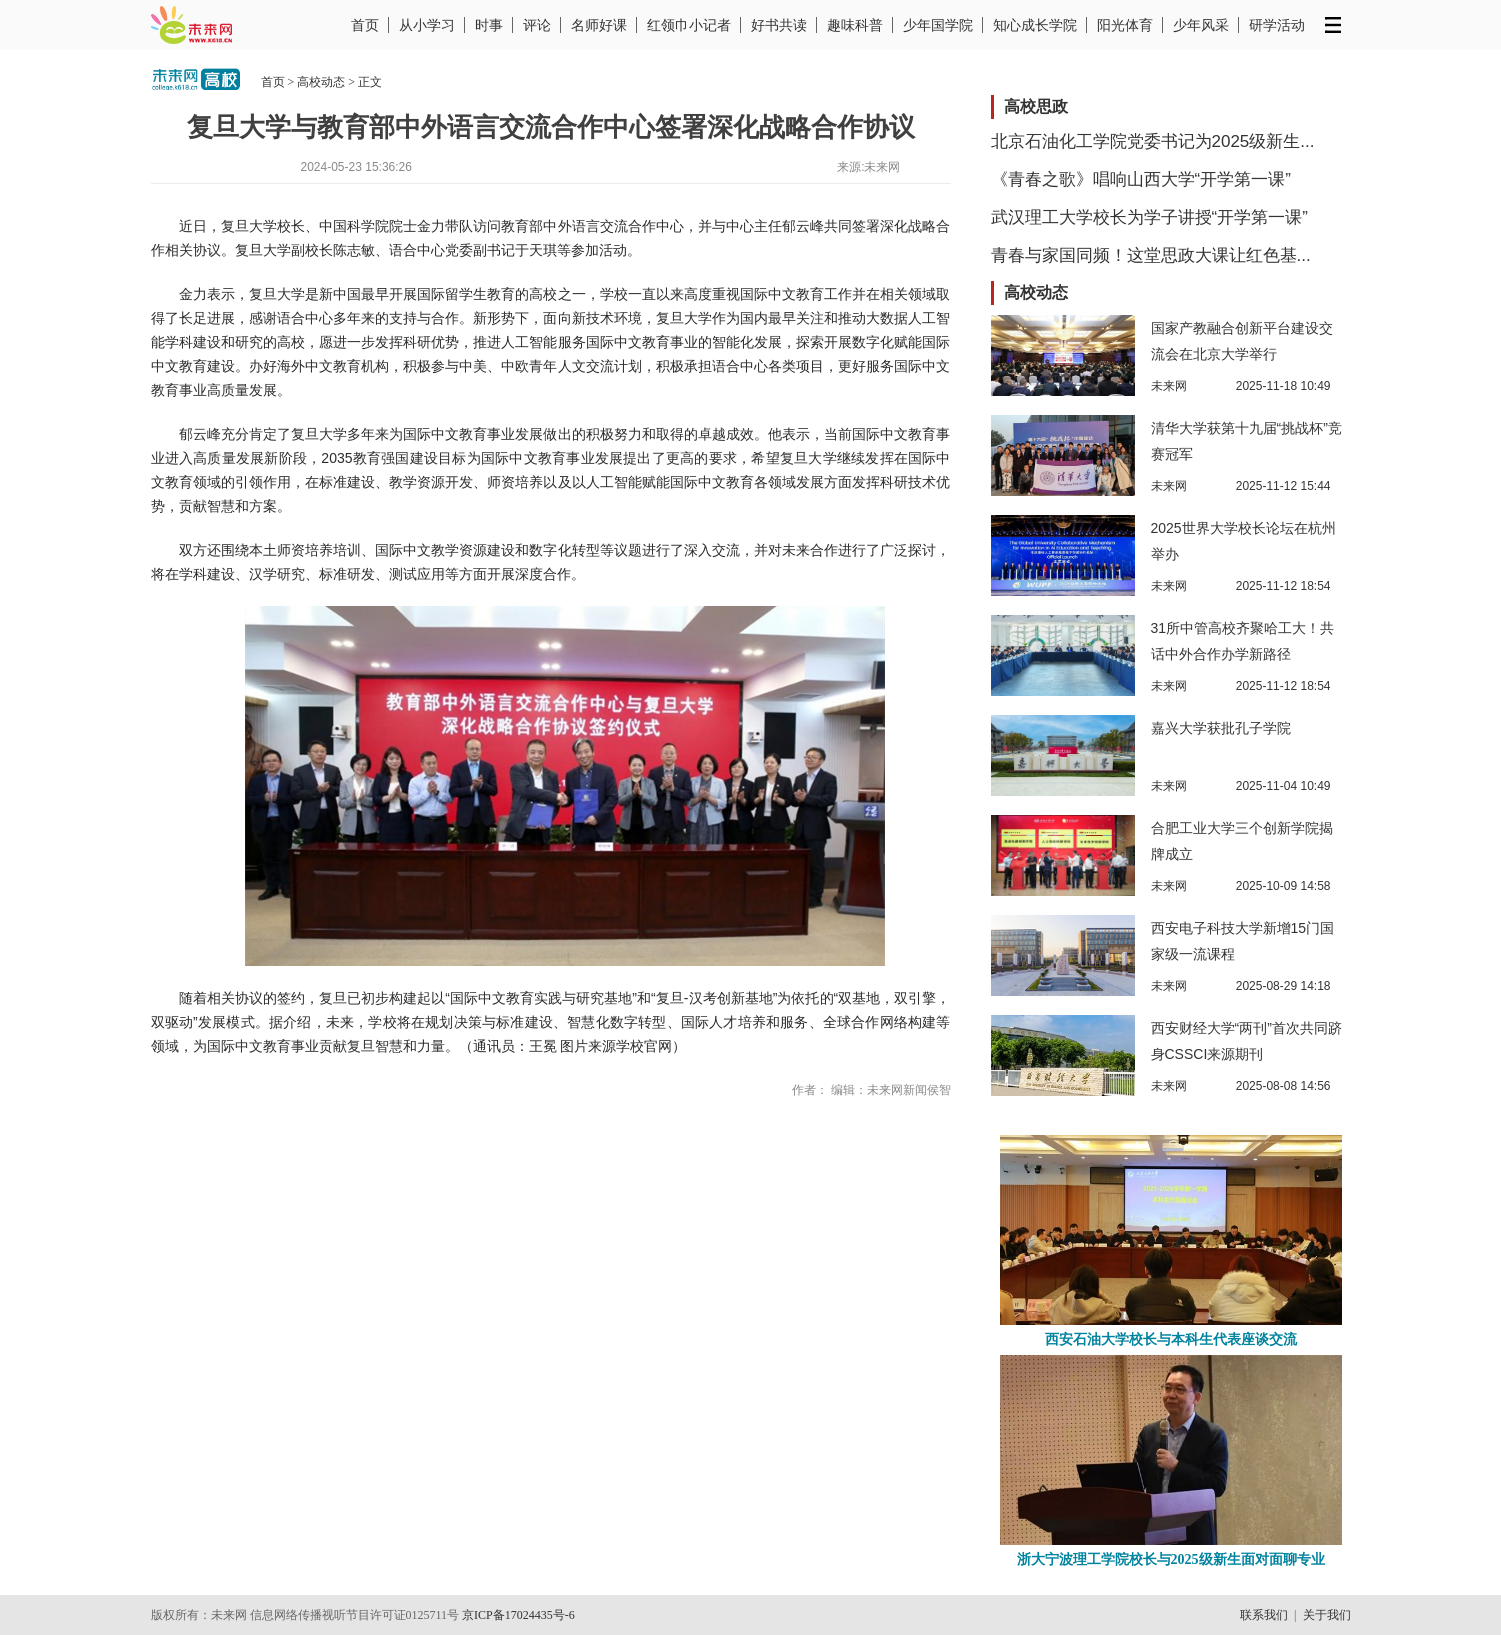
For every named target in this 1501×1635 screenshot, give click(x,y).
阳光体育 (1125, 25)
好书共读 (779, 25)
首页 (365, 25)
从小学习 (427, 25)
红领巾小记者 (689, 25)
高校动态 (321, 82)
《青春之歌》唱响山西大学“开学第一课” (1141, 179)
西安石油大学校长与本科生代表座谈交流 (1171, 1339)
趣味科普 (855, 25)
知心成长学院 (1035, 25)
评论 (537, 25)
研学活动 (1277, 25)
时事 (489, 25)
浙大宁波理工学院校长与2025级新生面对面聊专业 (1171, 1559)
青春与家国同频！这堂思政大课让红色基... (1151, 255)
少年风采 (1201, 25)
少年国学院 (938, 25)
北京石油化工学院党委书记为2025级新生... (1153, 141)
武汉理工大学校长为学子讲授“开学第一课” (1149, 217)
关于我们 (1327, 1615)
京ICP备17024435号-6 (518, 1615)
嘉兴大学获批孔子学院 (1221, 728)
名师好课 (599, 25)
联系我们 (1264, 1615)
